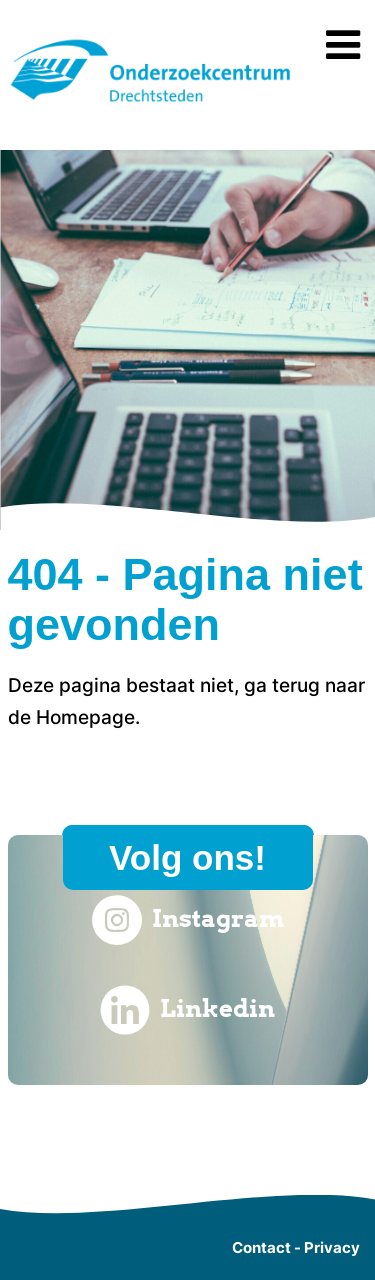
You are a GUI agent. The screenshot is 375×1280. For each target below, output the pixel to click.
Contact (261, 1247)
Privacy (332, 1247)
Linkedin (187, 1010)
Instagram (188, 920)
